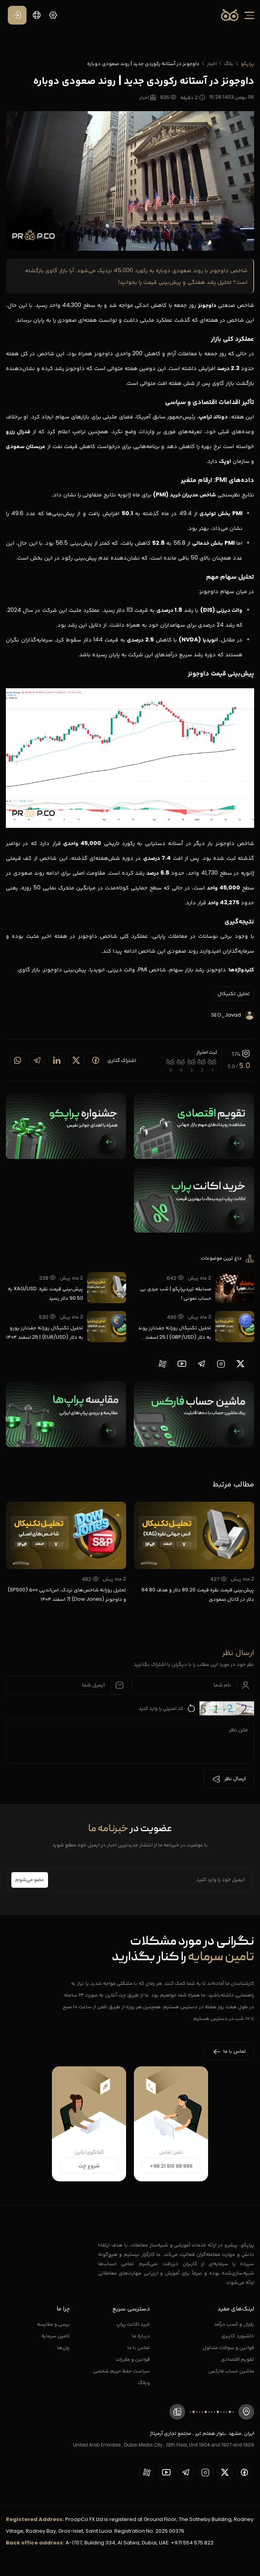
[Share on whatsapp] (17, 1060)
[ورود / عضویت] (17, 15)
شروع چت (89, 2166)
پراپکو (247, 63)
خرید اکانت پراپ (133, 2324)
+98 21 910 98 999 (171, 2166)
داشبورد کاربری (237, 2335)
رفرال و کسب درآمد (234, 2324)
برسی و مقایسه (53, 2324)
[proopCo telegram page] (201, 1363)
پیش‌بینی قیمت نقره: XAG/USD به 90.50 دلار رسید (45, 1293)
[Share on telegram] (37, 1060)
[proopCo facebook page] (244, 2472)
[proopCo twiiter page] (240, 1363)
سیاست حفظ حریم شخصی (121, 2370)
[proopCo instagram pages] (221, 1363)
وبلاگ (144, 2382)
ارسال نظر (229, 1779)
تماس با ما (138, 2347)
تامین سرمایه (55, 2335)
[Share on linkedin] (56, 1060)
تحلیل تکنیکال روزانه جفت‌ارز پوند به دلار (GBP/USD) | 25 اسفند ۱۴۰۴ (174, 1333)
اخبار (212, 63)
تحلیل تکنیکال (233, 993)
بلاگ (228, 63)
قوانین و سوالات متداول (228, 2347)
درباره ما (141, 2335)
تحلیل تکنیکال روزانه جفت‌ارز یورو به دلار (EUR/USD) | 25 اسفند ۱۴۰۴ (44, 1332)
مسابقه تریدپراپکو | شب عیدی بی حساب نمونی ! (175, 1293)
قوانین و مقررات (133, 2359)
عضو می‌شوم (29, 1880)
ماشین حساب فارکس (231, 2370)
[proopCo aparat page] (162, 1363)
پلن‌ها (63, 2347)
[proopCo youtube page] (182, 1363)
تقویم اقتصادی (237, 2359)
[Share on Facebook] (95, 1060)
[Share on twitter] (76, 1060)
